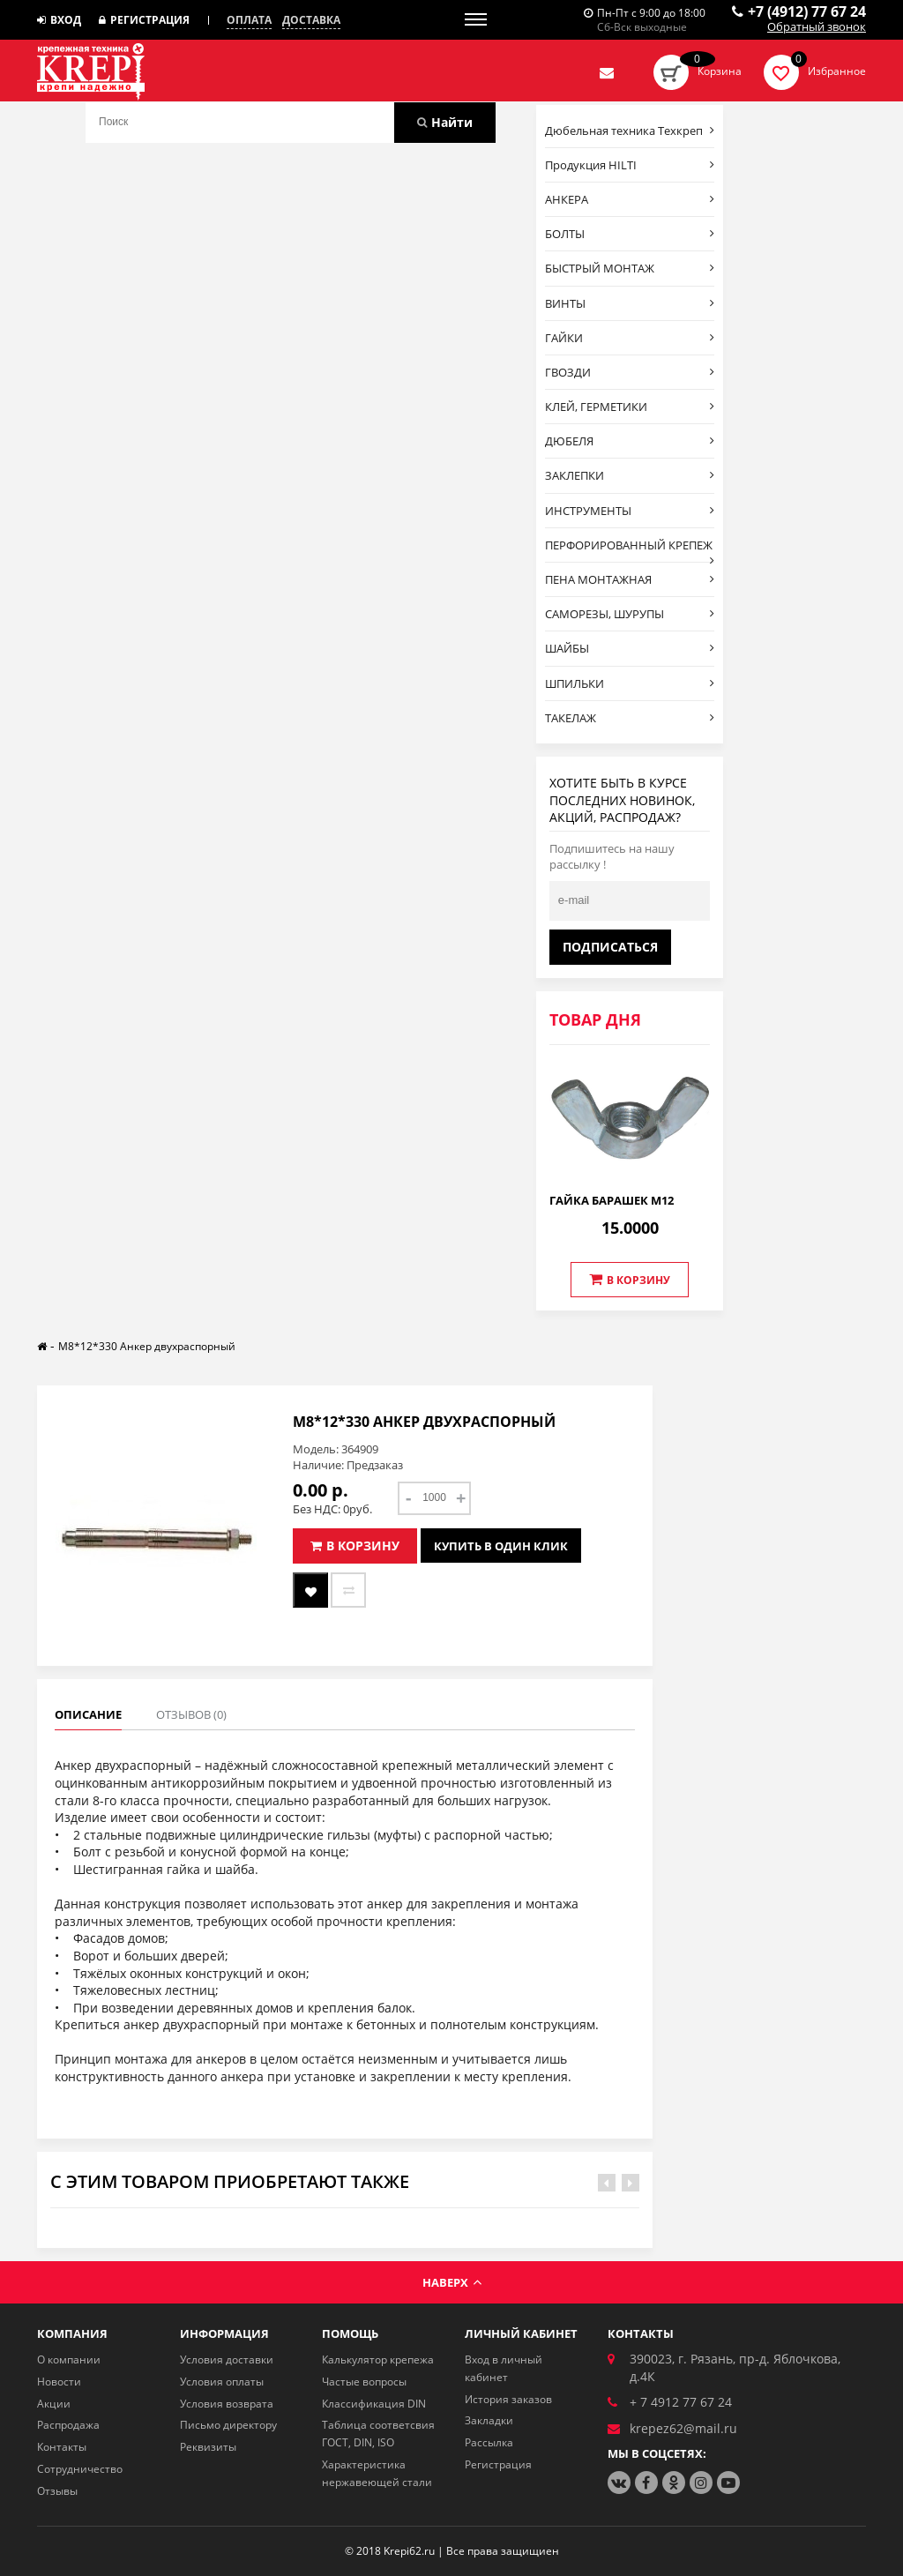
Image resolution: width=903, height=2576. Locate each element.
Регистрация (144, 19)
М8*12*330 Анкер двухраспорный (146, 1346)
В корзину (629, 1280)
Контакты (61, 2446)
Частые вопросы (364, 2381)
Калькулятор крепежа (378, 2359)
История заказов (508, 2399)
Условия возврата (226, 2403)
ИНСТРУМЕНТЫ (630, 511)
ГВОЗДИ (630, 372)
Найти (445, 122)
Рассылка (489, 2442)
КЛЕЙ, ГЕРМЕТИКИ (630, 406)
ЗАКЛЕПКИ (630, 475)
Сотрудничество (80, 2468)
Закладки (489, 2420)
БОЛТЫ (630, 234)
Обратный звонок (816, 27)
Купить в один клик (501, 1546)
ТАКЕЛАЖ (630, 718)
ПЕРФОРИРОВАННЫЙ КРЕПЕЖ (630, 549)
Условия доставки (226, 2359)
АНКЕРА (630, 199)
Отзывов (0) (191, 1714)
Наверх (451, 2282)
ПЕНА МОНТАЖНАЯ (630, 579)
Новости (59, 2381)
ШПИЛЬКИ (630, 683)
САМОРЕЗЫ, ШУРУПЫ (630, 614)
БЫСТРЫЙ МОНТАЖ (630, 268)
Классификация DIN (374, 2403)
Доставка (311, 20)
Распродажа (68, 2424)
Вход (59, 19)
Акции (54, 2403)
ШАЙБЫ (630, 648)
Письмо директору (228, 2424)
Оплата (249, 20)
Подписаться (610, 946)
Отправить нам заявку (607, 72)
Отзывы (57, 2490)
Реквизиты (208, 2446)
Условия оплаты (222, 2381)
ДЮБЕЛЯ (630, 441)
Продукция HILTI (630, 165)
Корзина (720, 70)
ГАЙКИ (630, 338)
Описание (88, 1714)
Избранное (837, 70)
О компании (69, 2359)
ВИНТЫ (630, 303)
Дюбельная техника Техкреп (630, 130)
